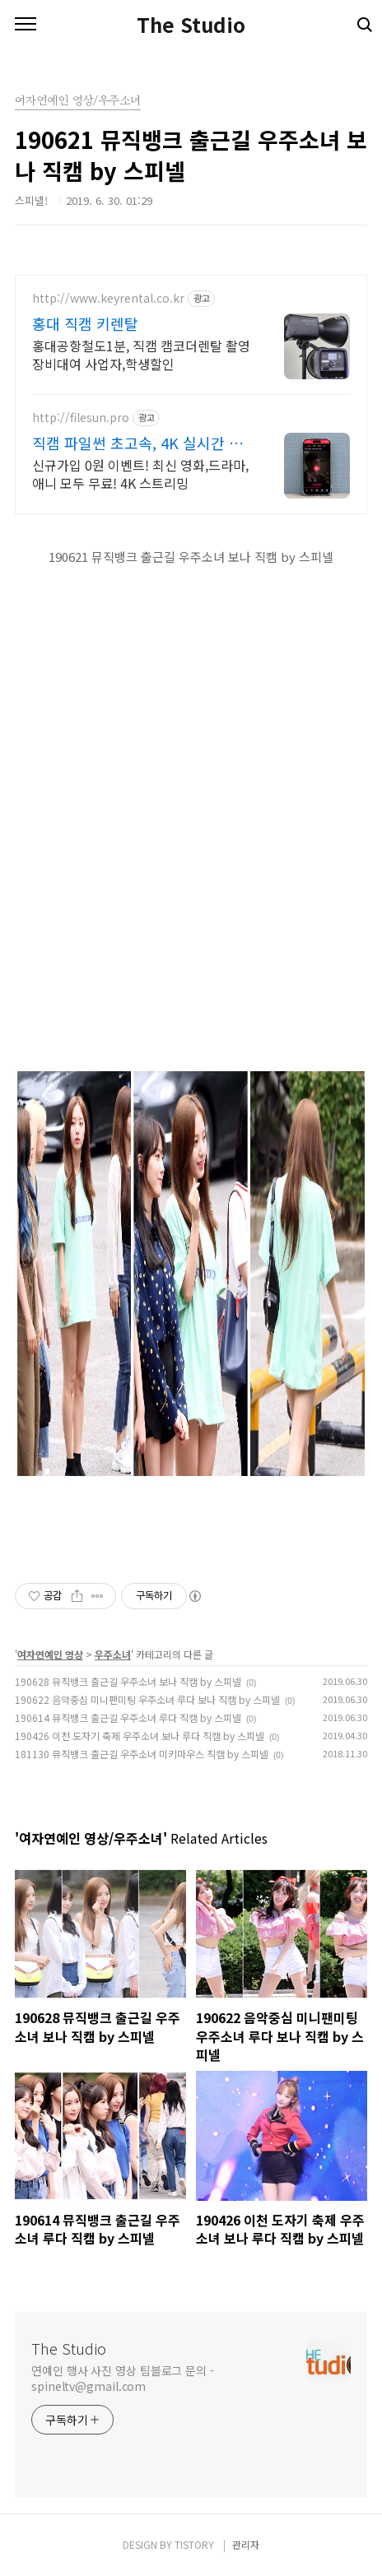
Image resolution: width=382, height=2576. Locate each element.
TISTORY (194, 2544)
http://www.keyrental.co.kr (108, 298)
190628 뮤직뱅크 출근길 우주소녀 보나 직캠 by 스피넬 (128, 1681)
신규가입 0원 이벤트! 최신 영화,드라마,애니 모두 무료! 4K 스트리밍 (140, 473)
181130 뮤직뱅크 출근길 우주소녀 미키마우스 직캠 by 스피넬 (141, 1754)
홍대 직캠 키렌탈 (85, 323)
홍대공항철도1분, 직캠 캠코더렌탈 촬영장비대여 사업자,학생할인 (141, 354)
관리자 (245, 2544)
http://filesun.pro (80, 418)
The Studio (191, 24)
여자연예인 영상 (50, 1654)
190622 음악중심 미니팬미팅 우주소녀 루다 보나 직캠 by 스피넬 (147, 1699)
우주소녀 (113, 1654)
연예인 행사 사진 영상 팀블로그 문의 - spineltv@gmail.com (122, 2378)
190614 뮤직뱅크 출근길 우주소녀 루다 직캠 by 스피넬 (128, 1717)
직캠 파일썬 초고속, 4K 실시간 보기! (137, 443)
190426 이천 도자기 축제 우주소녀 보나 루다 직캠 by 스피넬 (139, 1736)
